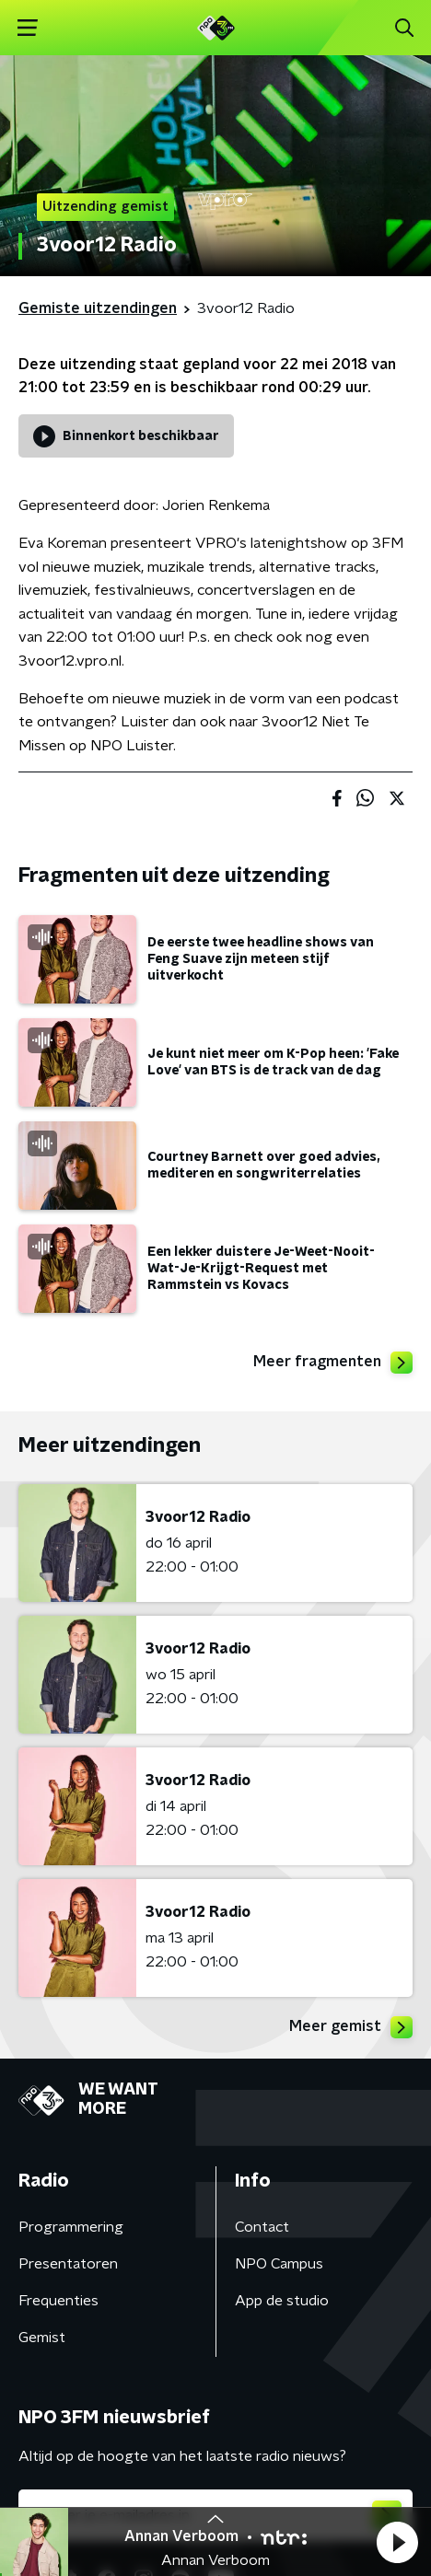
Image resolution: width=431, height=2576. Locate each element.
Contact (262, 2227)
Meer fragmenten (333, 1363)
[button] (396, 2541)
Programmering (70, 2227)
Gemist (41, 2337)
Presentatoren (68, 2264)
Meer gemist (351, 2027)
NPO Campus (279, 2264)
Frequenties (58, 2300)
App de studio (282, 2300)
